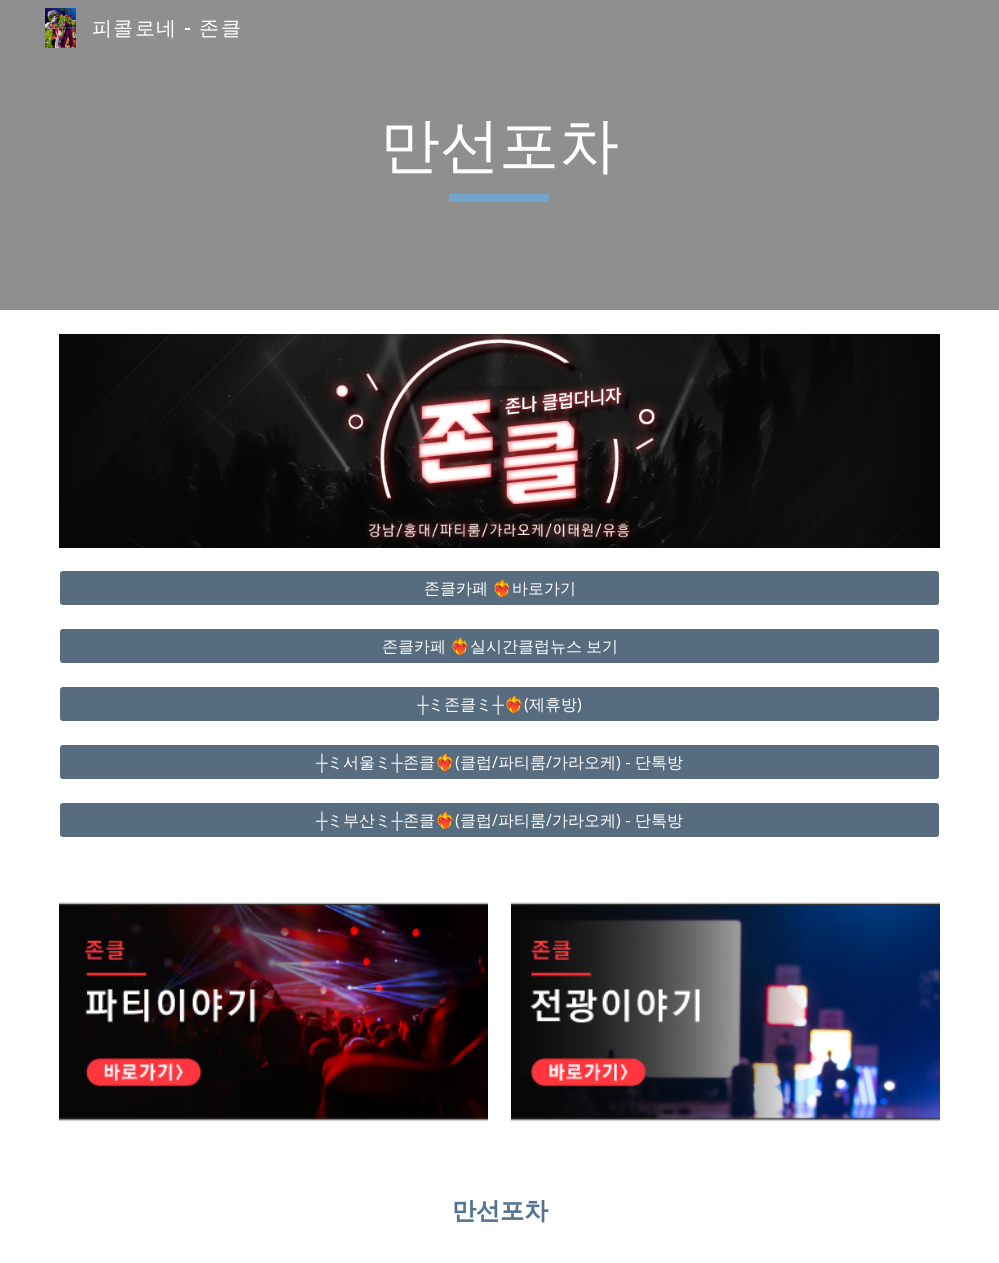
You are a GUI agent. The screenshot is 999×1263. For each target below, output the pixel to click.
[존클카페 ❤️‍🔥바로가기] (499, 588)
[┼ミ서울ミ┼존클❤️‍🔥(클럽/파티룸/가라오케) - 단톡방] (499, 762)
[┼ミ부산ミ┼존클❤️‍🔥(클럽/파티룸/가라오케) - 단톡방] (499, 820)
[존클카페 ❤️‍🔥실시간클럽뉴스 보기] (499, 646)
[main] (499, 155)
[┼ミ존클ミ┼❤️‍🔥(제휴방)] (499, 704)
